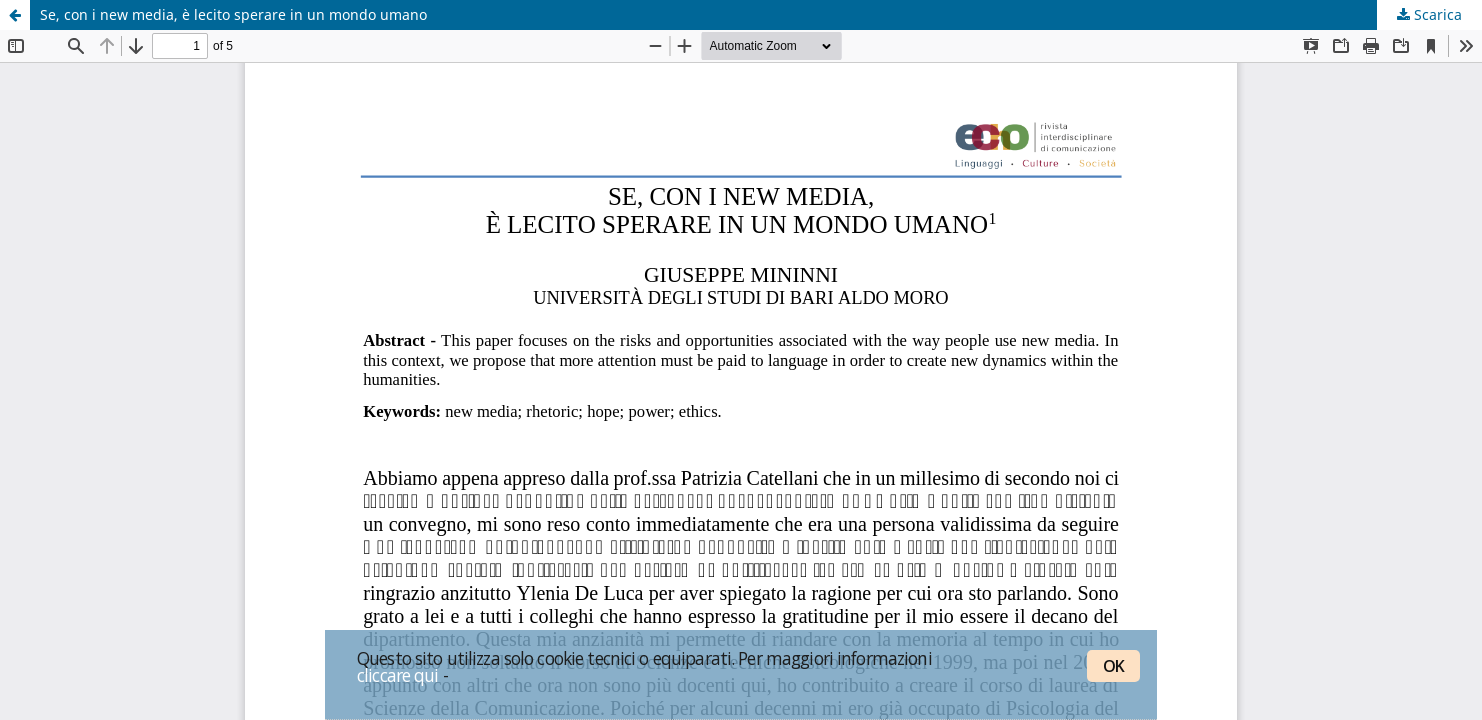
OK (1113, 666)
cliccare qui (398, 675)
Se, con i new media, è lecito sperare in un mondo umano (233, 14)
